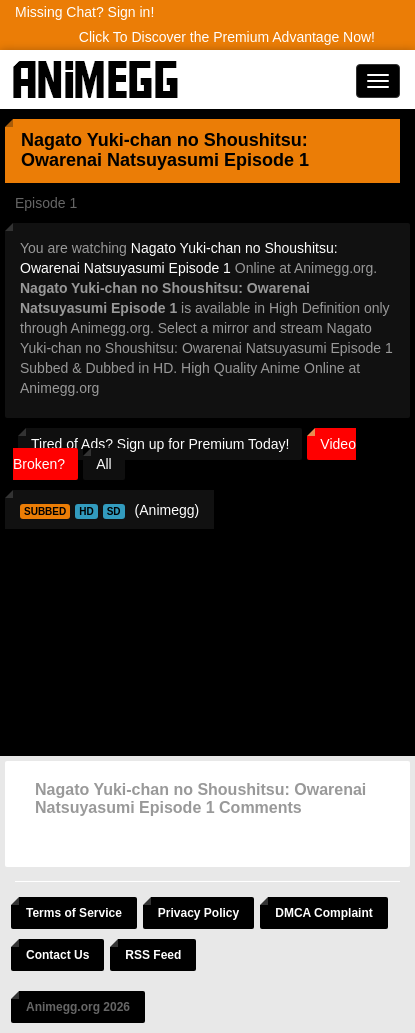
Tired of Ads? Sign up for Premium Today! (160, 444)
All (104, 464)
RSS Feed (153, 955)
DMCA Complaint (324, 913)
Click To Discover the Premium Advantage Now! (227, 37)
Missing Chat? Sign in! (84, 12)
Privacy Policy (198, 913)
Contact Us (57, 955)
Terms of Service (74, 913)
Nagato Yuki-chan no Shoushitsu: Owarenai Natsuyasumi (164, 150)
